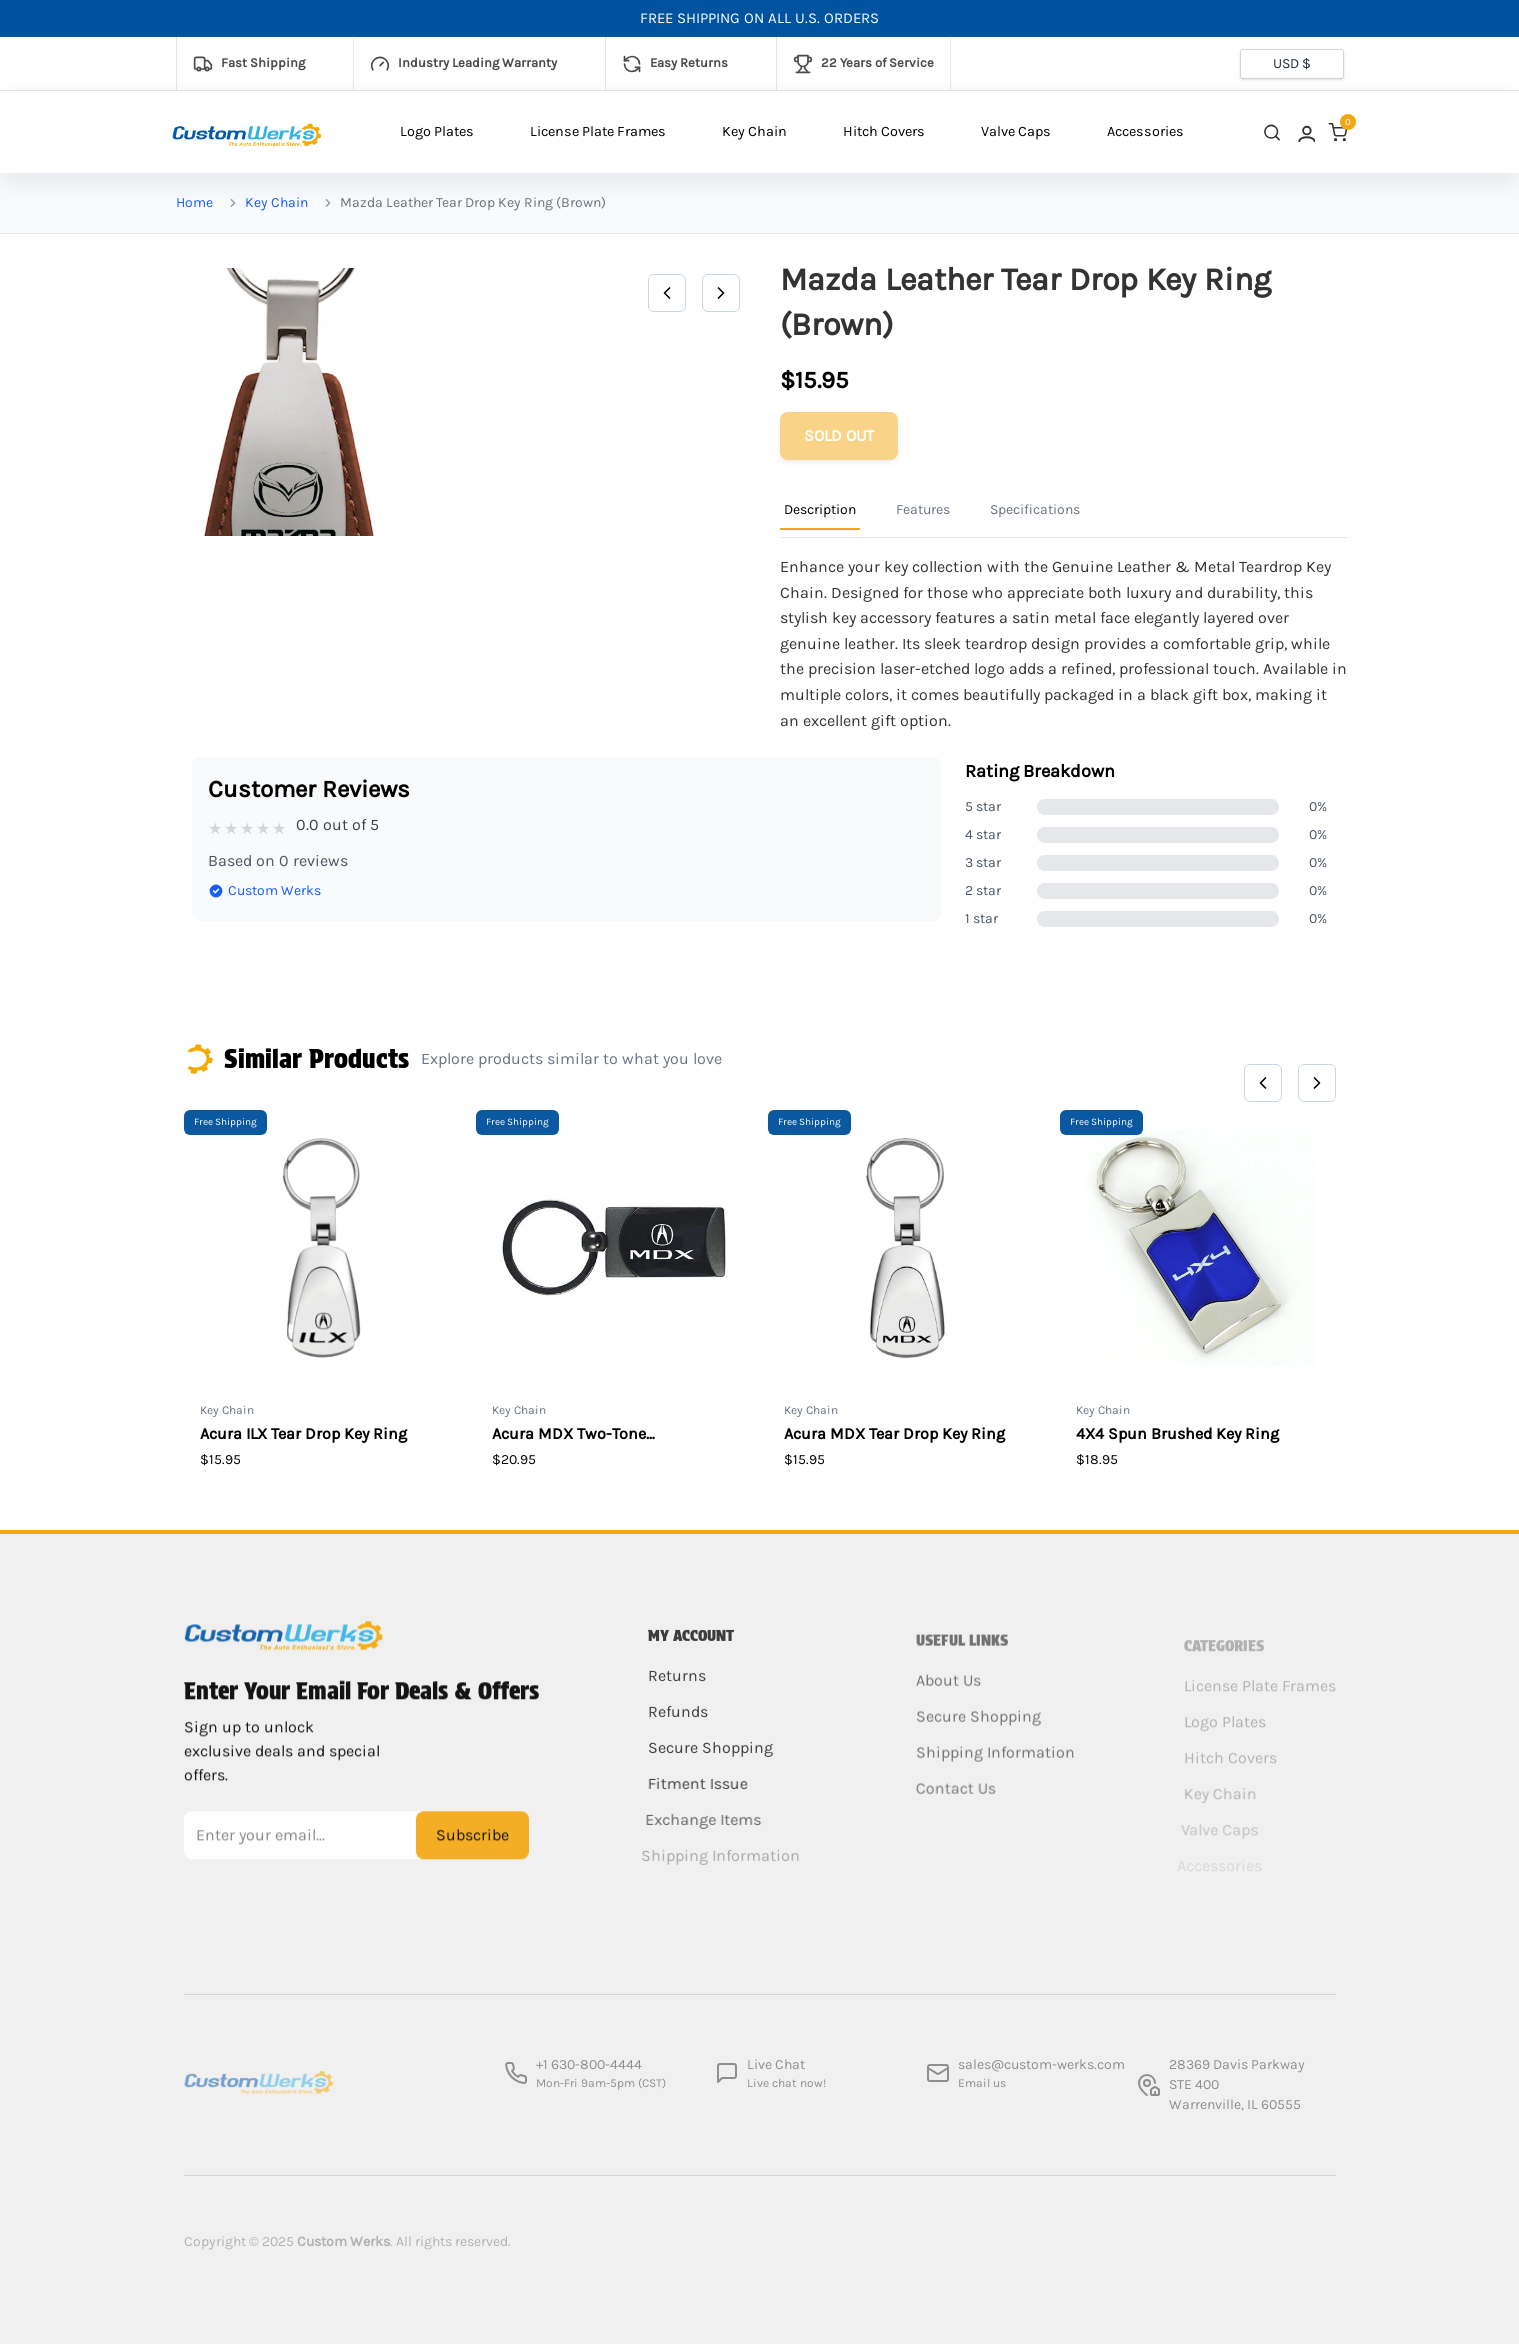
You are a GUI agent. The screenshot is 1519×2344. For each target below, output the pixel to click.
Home (194, 202)
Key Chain (754, 131)
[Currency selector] (1292, 64)
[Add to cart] (839, 436)
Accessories (1145, 131)
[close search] (1272, 132)
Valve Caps (1016, 131)
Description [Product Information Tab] (820, 509)
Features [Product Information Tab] (923, 509)
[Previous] (667, 293)
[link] (1305, 132)
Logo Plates (437, 131)
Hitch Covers (884, 131)
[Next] (721, 293)
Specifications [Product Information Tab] (1035, 509)
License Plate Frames (598, 131)
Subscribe (472, 1849)
